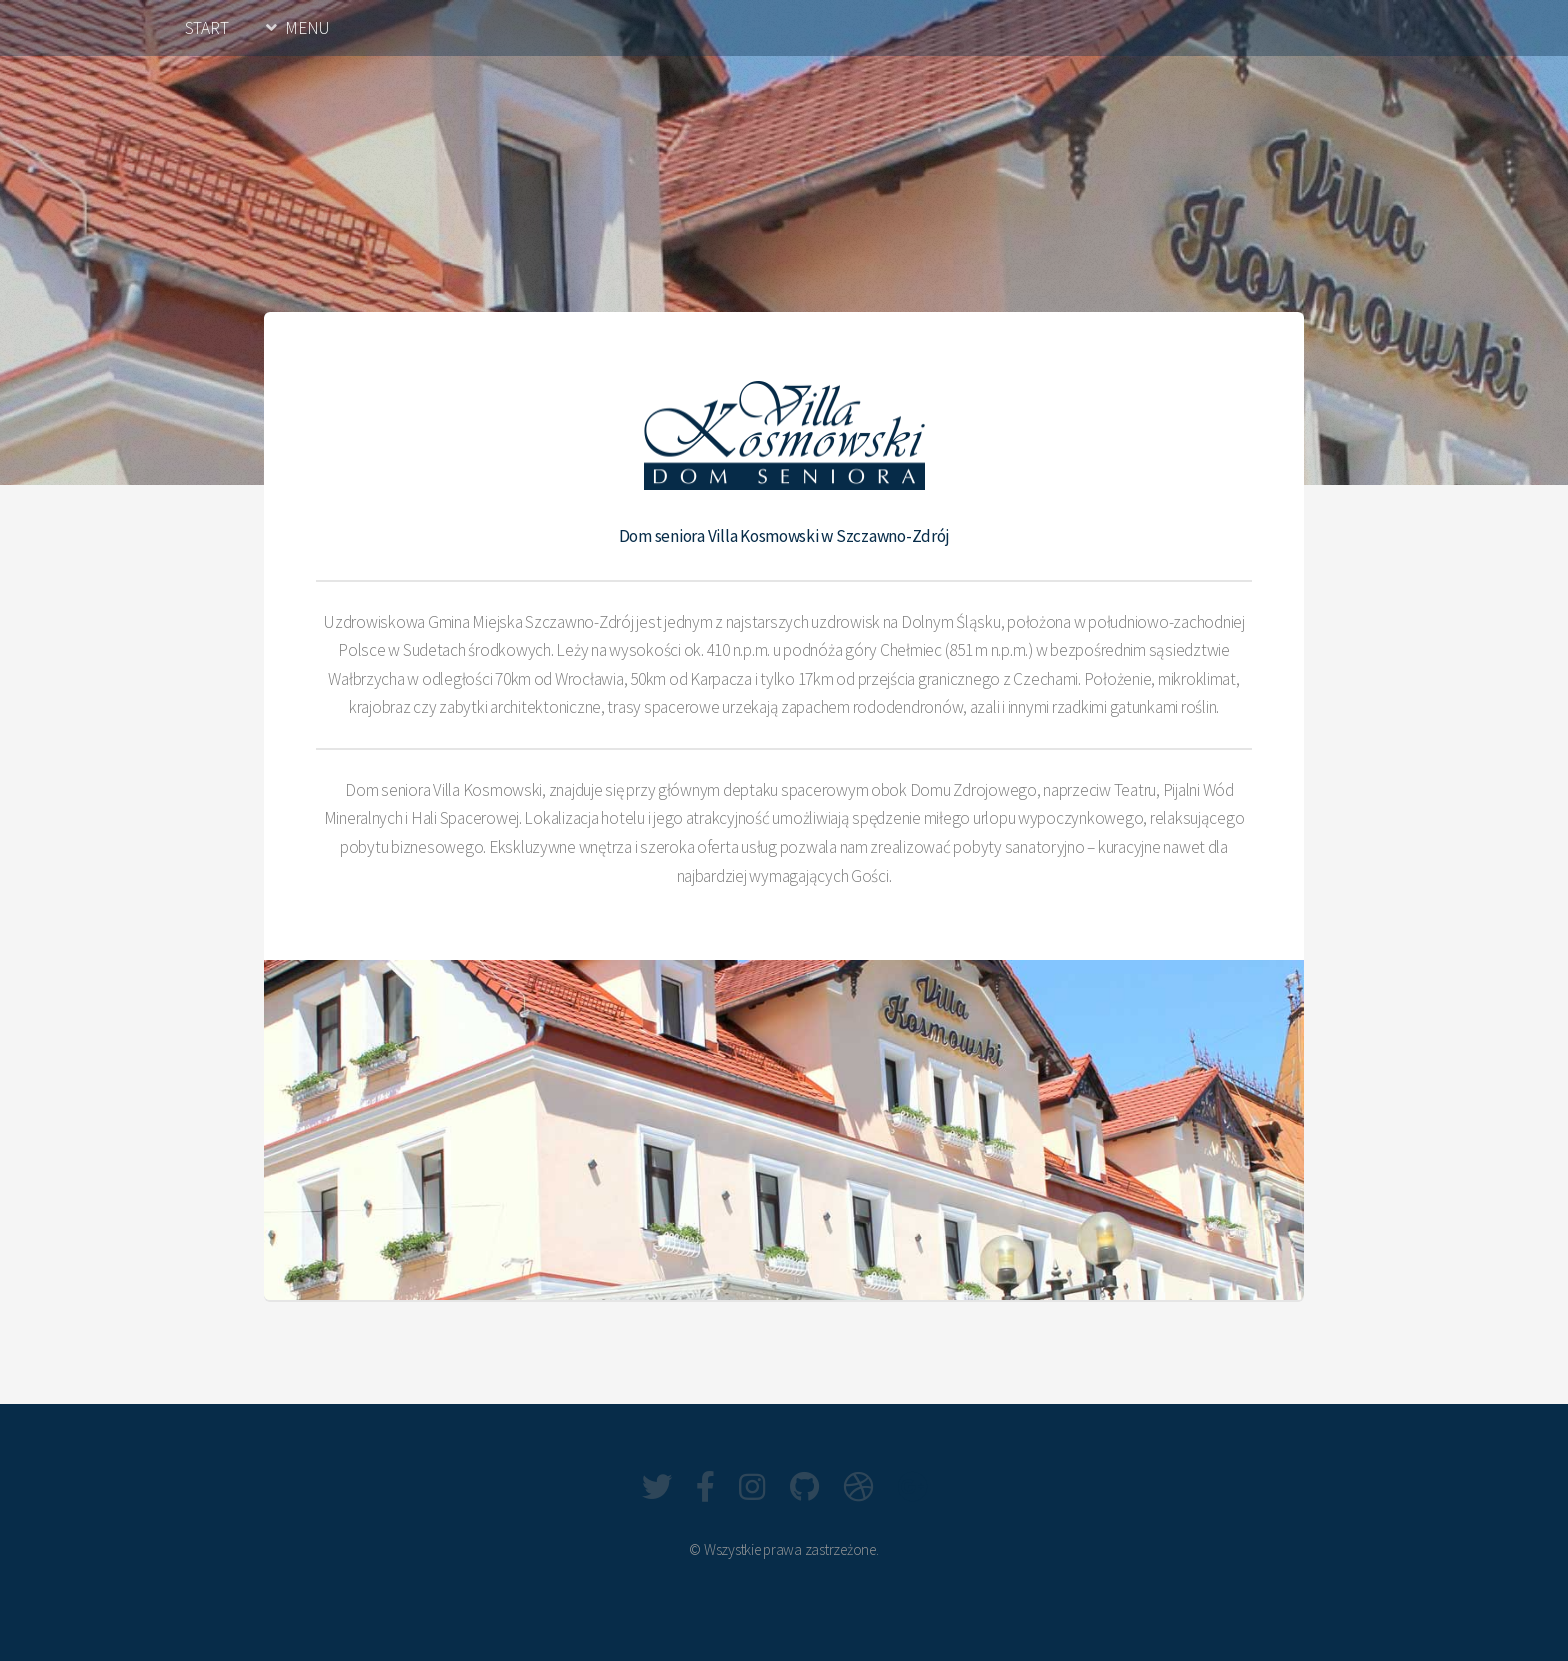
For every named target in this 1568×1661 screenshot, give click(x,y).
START (207, 28)
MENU (307, 28)
